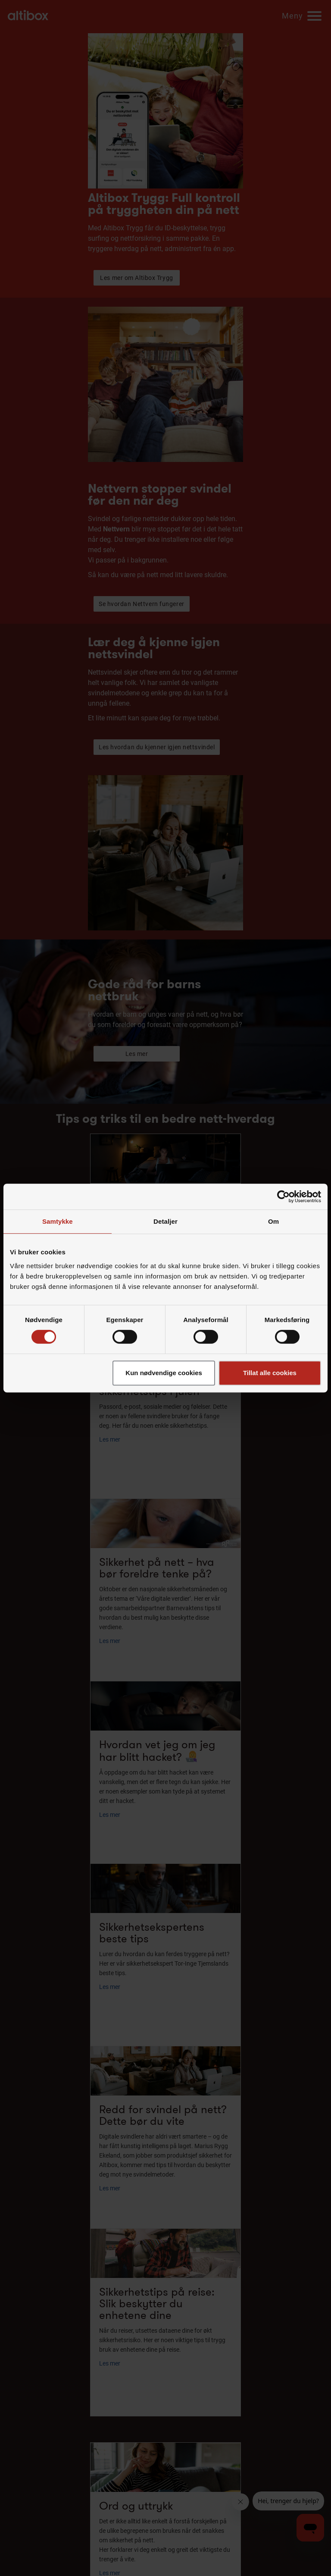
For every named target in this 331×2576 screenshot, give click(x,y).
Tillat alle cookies (270, 1372)
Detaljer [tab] (165, 1221)
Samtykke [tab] (57, 1221)
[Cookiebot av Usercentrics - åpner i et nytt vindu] (283, 1196)
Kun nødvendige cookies (163, 1372)
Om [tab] (273, 1221)
